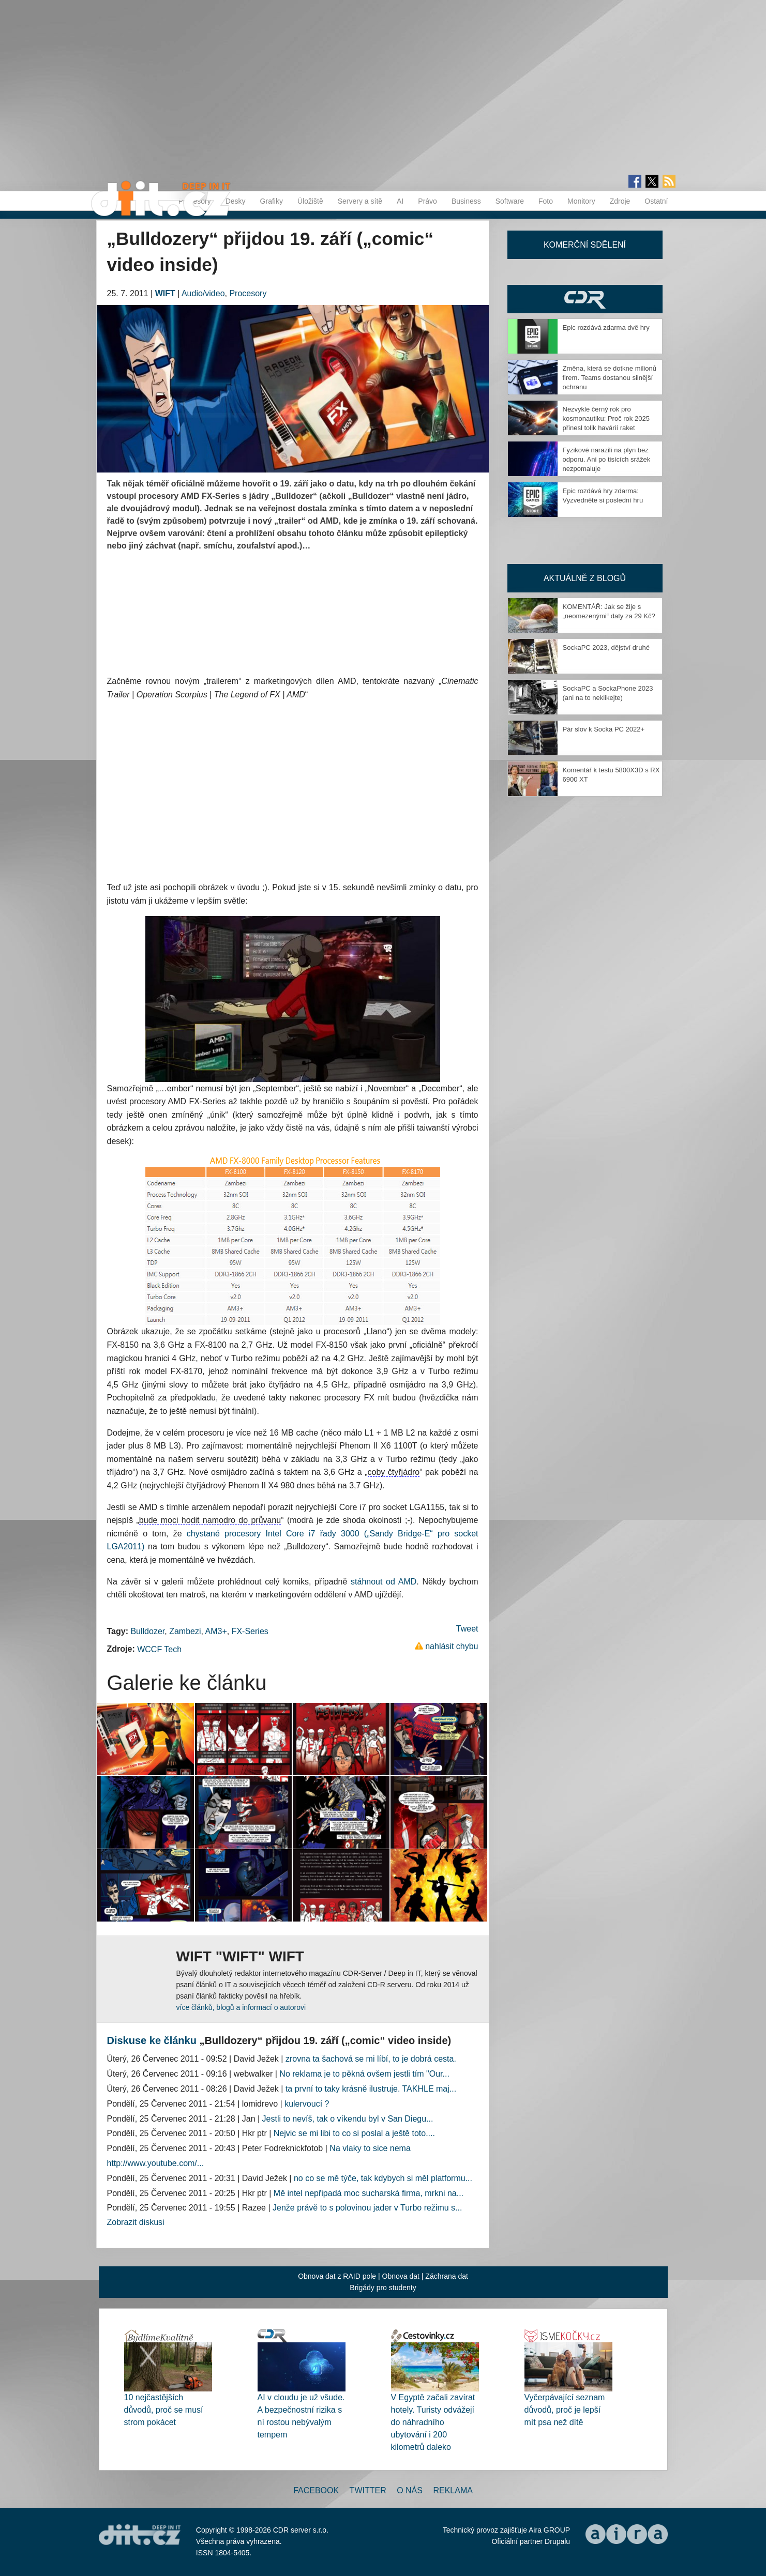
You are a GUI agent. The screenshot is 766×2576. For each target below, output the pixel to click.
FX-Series (250, 1631)
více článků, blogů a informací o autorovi (241, 2007)
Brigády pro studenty (383, 2287)
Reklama (452, 2490)
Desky (236, 201)
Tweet (467, 1628)
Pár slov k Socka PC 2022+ (604, 729)
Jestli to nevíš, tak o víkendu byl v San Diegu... (347, 2118)
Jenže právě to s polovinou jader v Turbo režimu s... (367, 2207)
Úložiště (310, 201)
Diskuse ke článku (152, 2040)
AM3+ (216, 1631)
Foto (545, 201)
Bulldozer (147, 1631)
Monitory (581, 201)
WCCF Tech (159, 1649)
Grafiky (271, 201)
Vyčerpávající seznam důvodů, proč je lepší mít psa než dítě (564, 2410)
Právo (427, 201)
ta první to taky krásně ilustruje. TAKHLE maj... (371, 2088)
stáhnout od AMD (383, 1581)
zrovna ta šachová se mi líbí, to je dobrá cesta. (371, 2058)
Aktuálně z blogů (585, 578)
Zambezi (185, 1631)
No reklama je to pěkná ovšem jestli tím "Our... (364, 2073)
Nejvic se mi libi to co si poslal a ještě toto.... (354, 2133)
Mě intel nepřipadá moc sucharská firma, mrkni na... (368, 2193)
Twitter (368, 2490)
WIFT (165, 293)
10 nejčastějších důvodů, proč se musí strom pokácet (163, 2410)
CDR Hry (585, 299)
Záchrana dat (446, 2276)
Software (509, 201)
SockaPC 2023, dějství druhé (606, 647)
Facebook (316, 2490)
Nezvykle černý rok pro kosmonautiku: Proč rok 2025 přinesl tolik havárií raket (606, 418)
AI (400, 201)
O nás (410, 2490)
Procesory (247, 293)
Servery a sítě (360, 201)
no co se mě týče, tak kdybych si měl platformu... (383, 2178)
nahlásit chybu (451, 1646)
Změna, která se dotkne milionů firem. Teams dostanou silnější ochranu (609, 377)
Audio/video (203, 293)
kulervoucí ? (306, 2103)
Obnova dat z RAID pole (337, 2276)
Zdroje (620, 201)
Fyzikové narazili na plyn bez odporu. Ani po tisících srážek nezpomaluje (607, 459)
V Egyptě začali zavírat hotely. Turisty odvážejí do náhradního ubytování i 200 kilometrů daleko (433, 2422)
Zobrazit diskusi (135, 2222)
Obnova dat (400, 2276)
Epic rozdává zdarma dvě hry (606, 327)
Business (466, 201)
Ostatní (656, 201)
